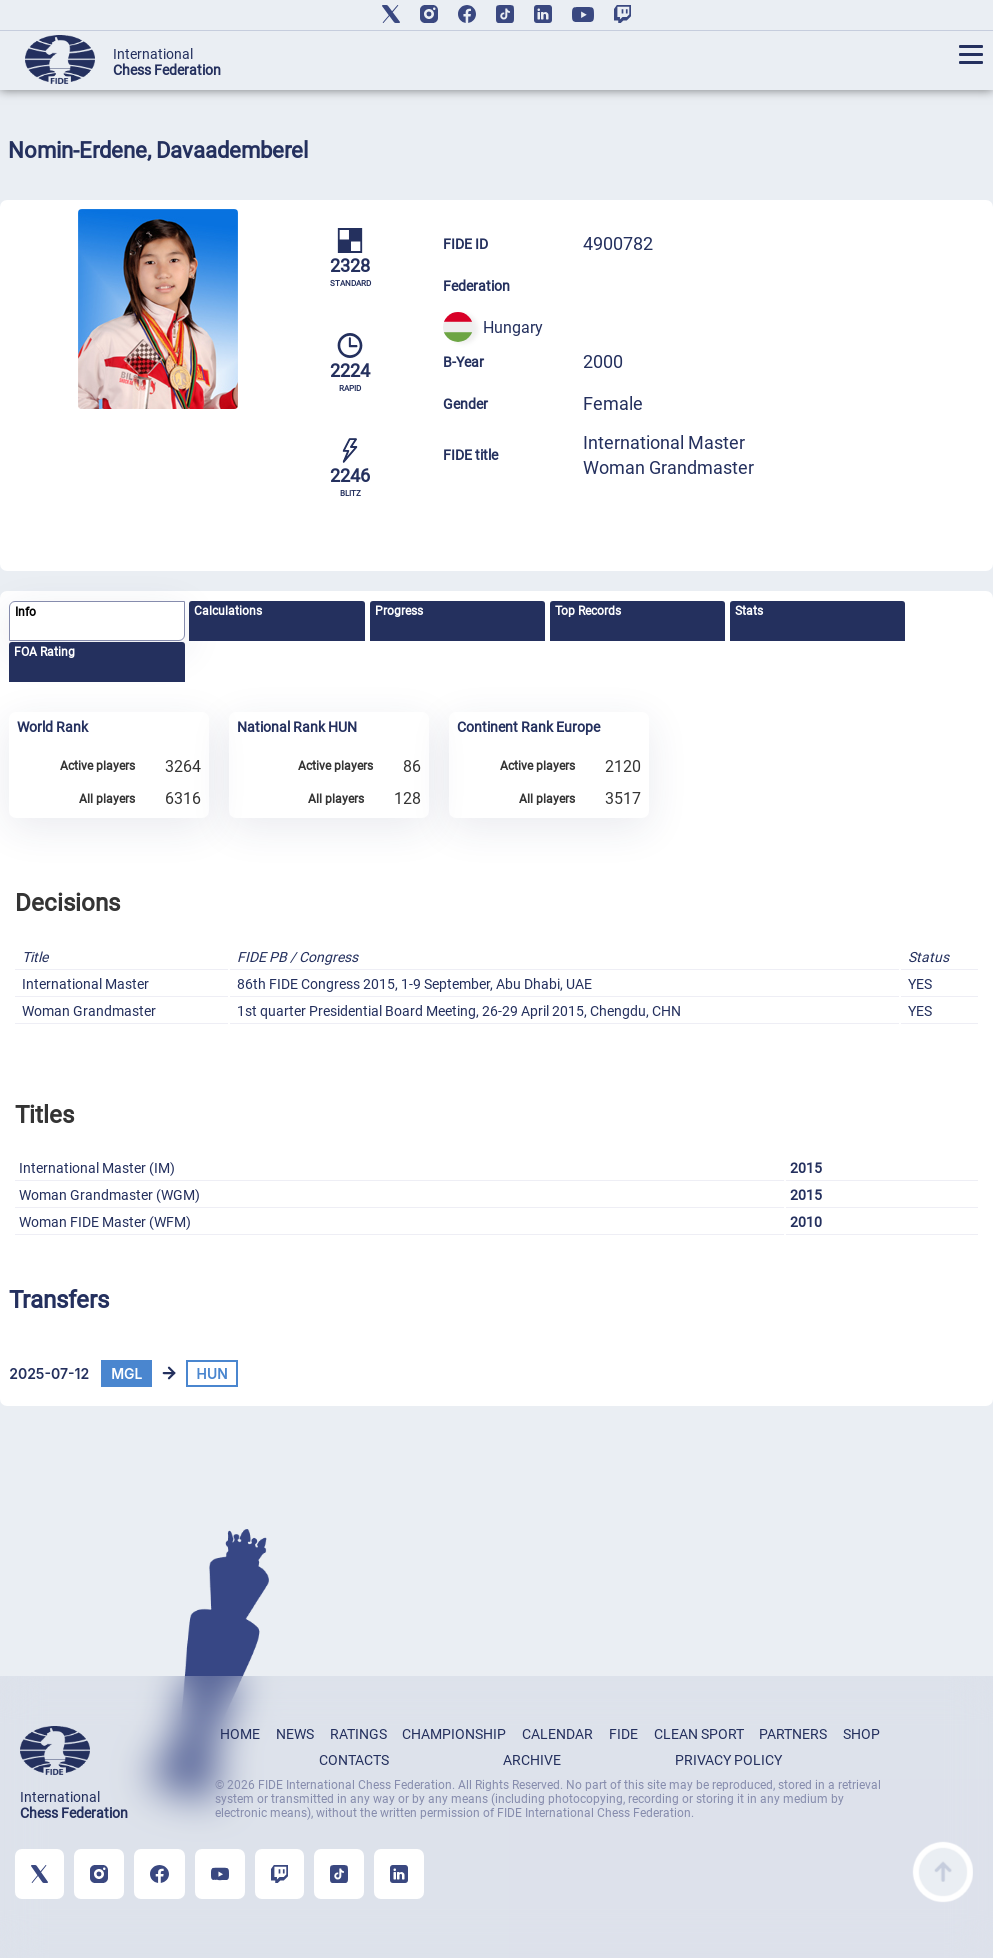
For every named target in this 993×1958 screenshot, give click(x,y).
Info (25, 612)
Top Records (588, 611)
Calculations (228, 611)
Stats (749, 611)
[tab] (96, 621)
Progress (399, 611)
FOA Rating (44, 652)
